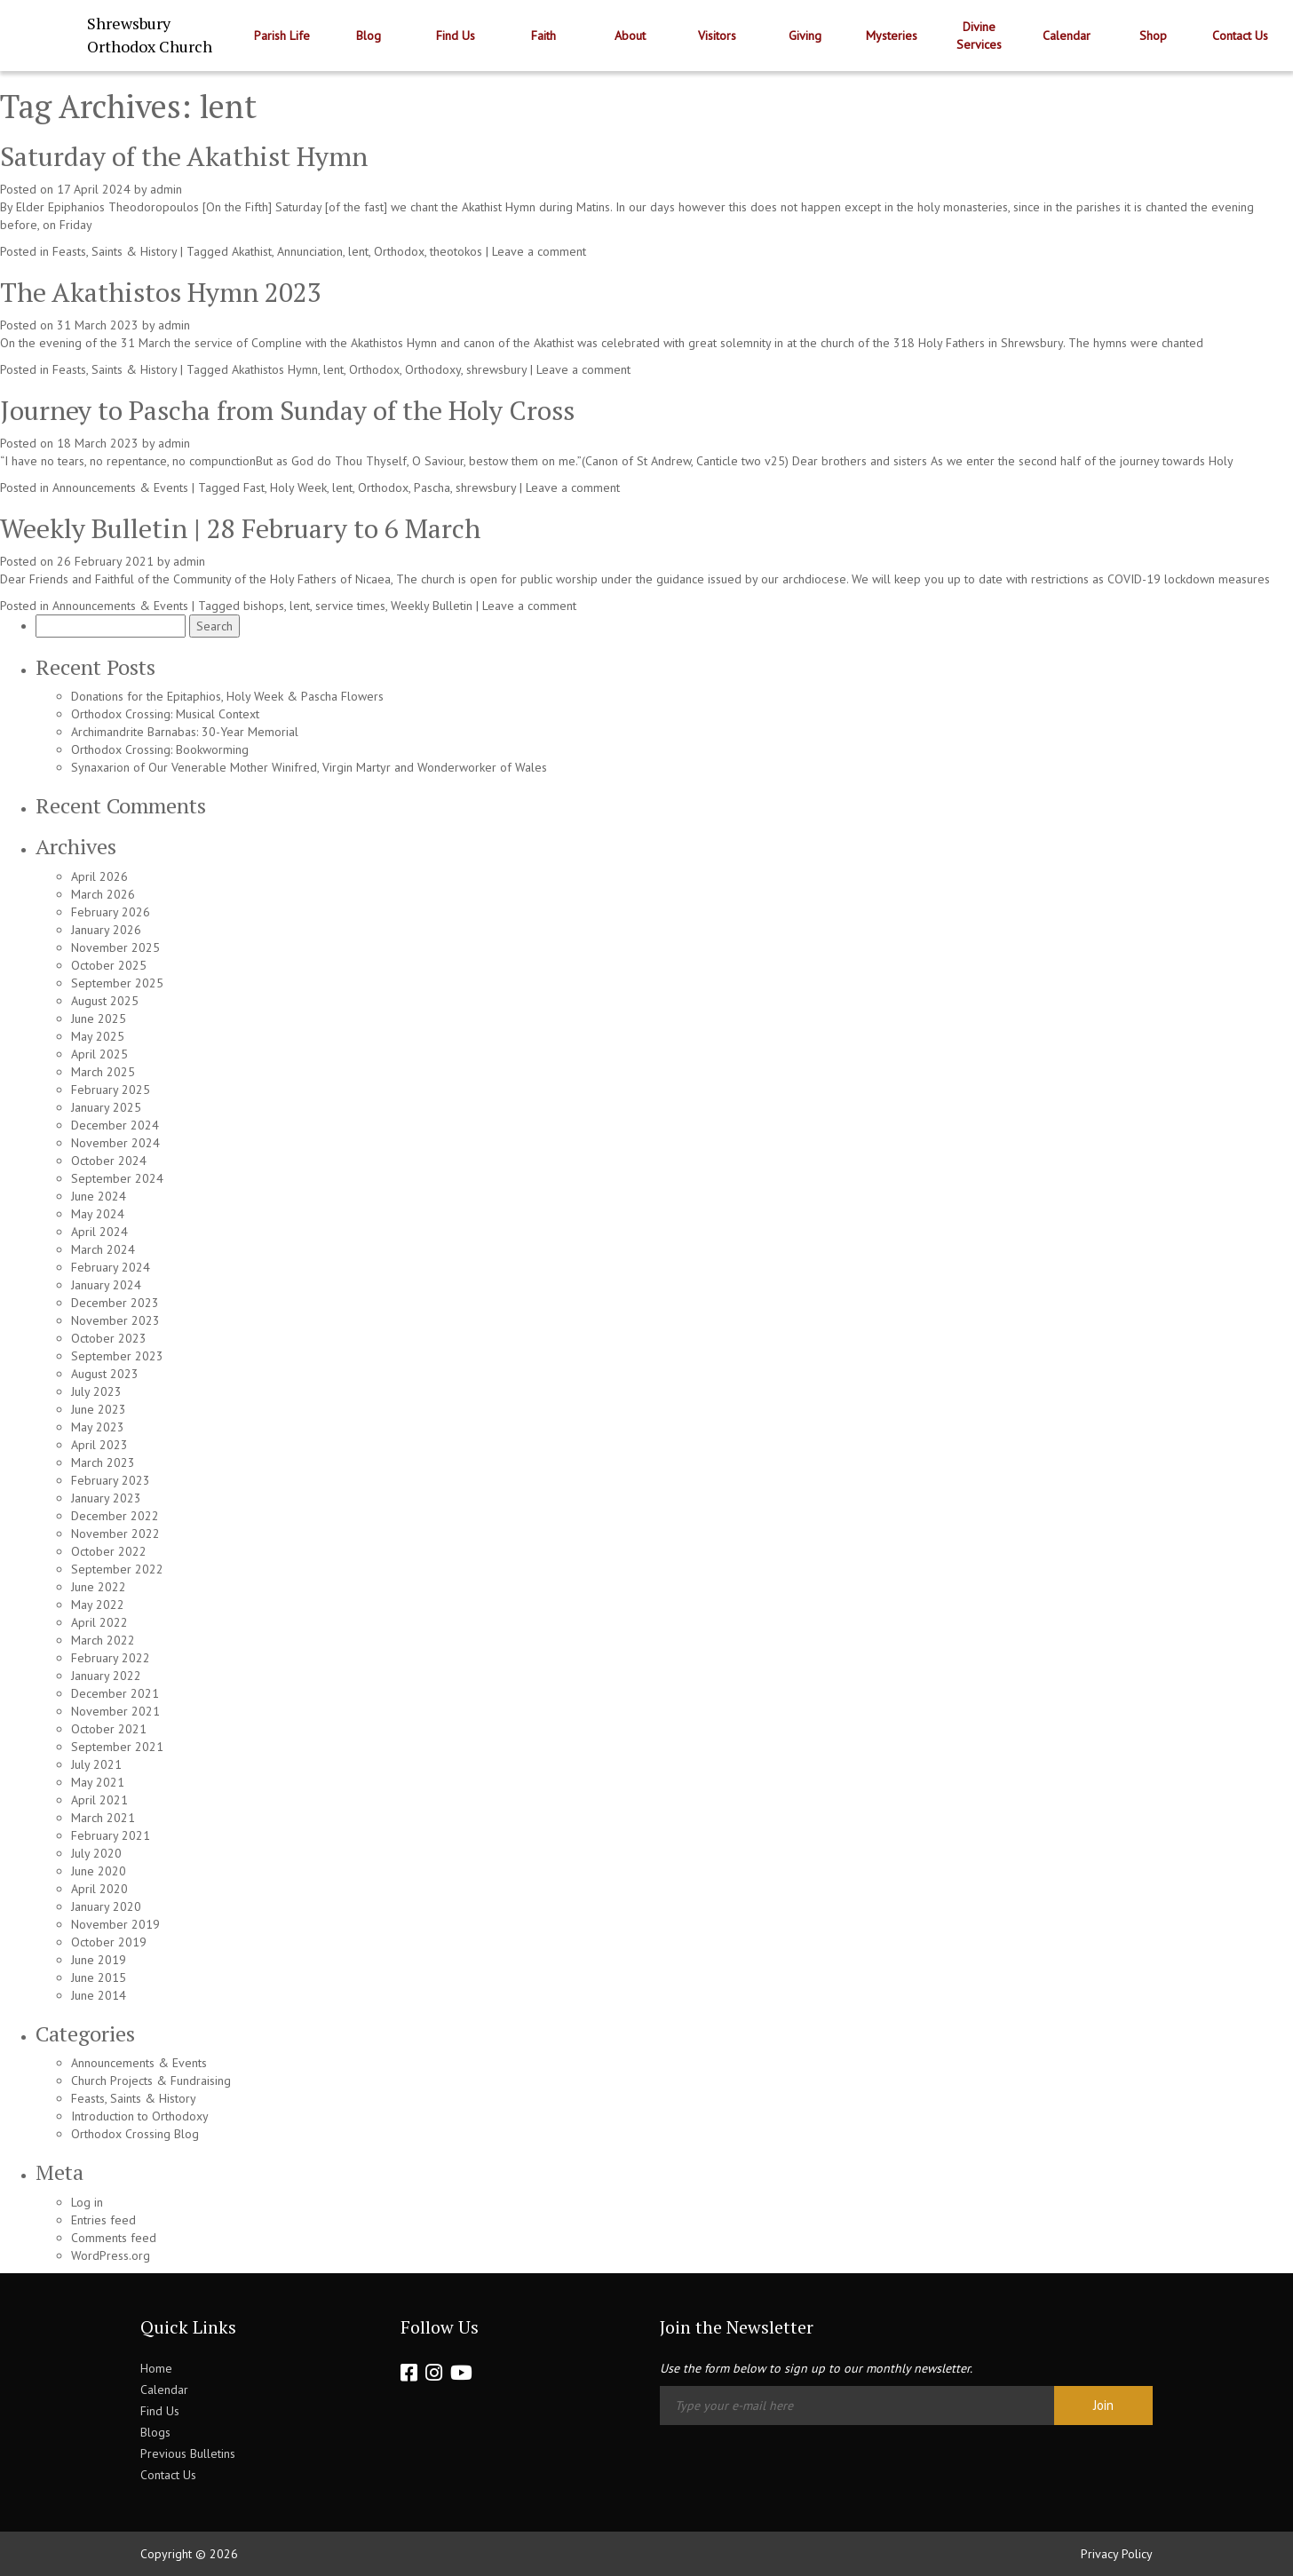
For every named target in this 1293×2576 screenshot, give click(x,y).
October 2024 (109, 1161)
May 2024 (97, 1214)
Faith (543, 36)
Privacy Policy (1117, 2554)
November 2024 (115, 1143)
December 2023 (115, 1303)
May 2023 (97, 1427)
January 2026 (106, 930)
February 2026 (110, 912)
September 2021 (117, 1747)
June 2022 (98, 1587)
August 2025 (105, 1001)
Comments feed (113, 2238)
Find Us (455, 36)
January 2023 (106, 1498)
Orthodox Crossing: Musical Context (165, 714)
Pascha (432, 487)
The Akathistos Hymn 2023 (160, 292)
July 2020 (96, 1853)
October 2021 (109, 1729)
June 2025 (98, 1018)
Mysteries (891, 36)
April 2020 (99, 1889)
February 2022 (110, 1658)
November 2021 (115, 1711)
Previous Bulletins (187, 2453)
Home (156, 2368)
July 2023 (96, 1391)
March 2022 (103, 1640)
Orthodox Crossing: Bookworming (160, 749)
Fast (254, 487)
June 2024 (98, 1196)
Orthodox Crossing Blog (135, 2134)
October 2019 (109, 1942)
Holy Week (298, 487)
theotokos (456, 251)
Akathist (252, 251)
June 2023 (98, 1409)
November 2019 (115, 1924)
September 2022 (117, 1569)
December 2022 (115, 1516)
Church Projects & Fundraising (151, 2081)
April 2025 (99, 1054)
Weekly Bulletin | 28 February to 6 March (240, 528)
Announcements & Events (120, 487)
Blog (368, 36)
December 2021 (115, 1693)
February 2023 (110, 1480)
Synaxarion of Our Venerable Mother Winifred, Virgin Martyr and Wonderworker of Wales (309, 767)
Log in (87, 2202)
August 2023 (105, 1374)
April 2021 (99, 1800)
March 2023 (103, 1462)
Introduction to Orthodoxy (140, 2116)
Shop (1153, 36)
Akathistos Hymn (275, 369)
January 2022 (106, 1676)
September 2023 (117, 1356)
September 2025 (117, 983)
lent (358, 251)
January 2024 (106, 1285)
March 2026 (103, 894)
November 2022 (115, 1534)
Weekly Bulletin (431, 606)
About (630, 36)
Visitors (717, 36)
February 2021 (110, 1835)
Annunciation (310, 251)
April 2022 (99, 1622)
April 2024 (99, 1232)
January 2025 (106, 1107)
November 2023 (115, 1320)
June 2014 (98, 1995)
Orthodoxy (433, 369)
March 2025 (103, 1072)
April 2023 (99, 1445)
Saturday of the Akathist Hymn (184, 156)
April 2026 (99, 876)
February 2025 (110, 1090)
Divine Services (979, 35)
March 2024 (103, 1249)
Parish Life (282, 36)
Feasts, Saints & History (114, 251)
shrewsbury (496, 369)
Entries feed (103, 2220)
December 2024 (115, 1125)
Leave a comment (539, 251)
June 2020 (98, 1871)
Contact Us (1240, 36)
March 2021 (103, 1818)
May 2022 (97, 1605)
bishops (263, 606)
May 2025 (97, 1036)
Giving (805, 36)
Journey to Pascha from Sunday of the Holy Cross (287, 410)
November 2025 (115, 947)
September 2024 (117, 1178)
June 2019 (98, 1960)
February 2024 (110, 1267)
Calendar (1067, 36)
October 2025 (109, 965)
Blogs (155, 2432)
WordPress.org (110, 2255)
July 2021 (96, 1764)
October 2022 (109, 1551)
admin (166, 189)
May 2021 (97, 1782)
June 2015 (98, 1978)
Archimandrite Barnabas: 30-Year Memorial (184, 732)
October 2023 (109, 1338)
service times (350, 606)
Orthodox (399, 251)
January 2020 (106, 1906)
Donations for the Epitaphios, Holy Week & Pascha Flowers (227, 696)
